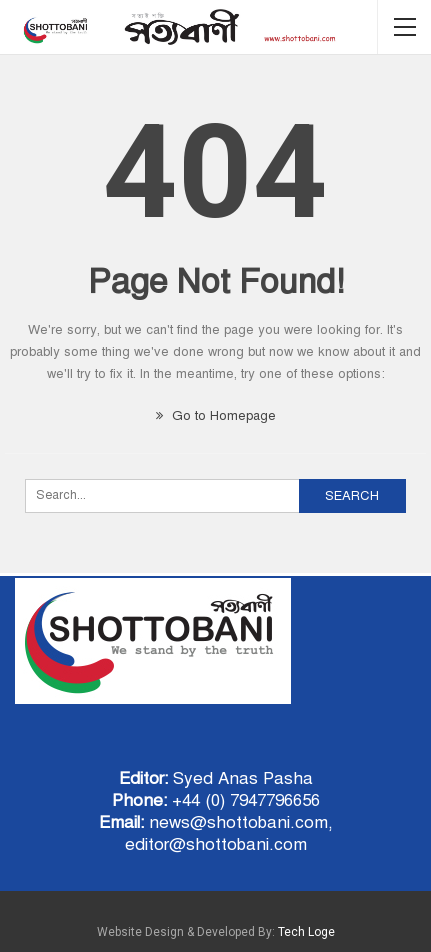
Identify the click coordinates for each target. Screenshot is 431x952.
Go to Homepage (216, 416)
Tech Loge (306, 932)
